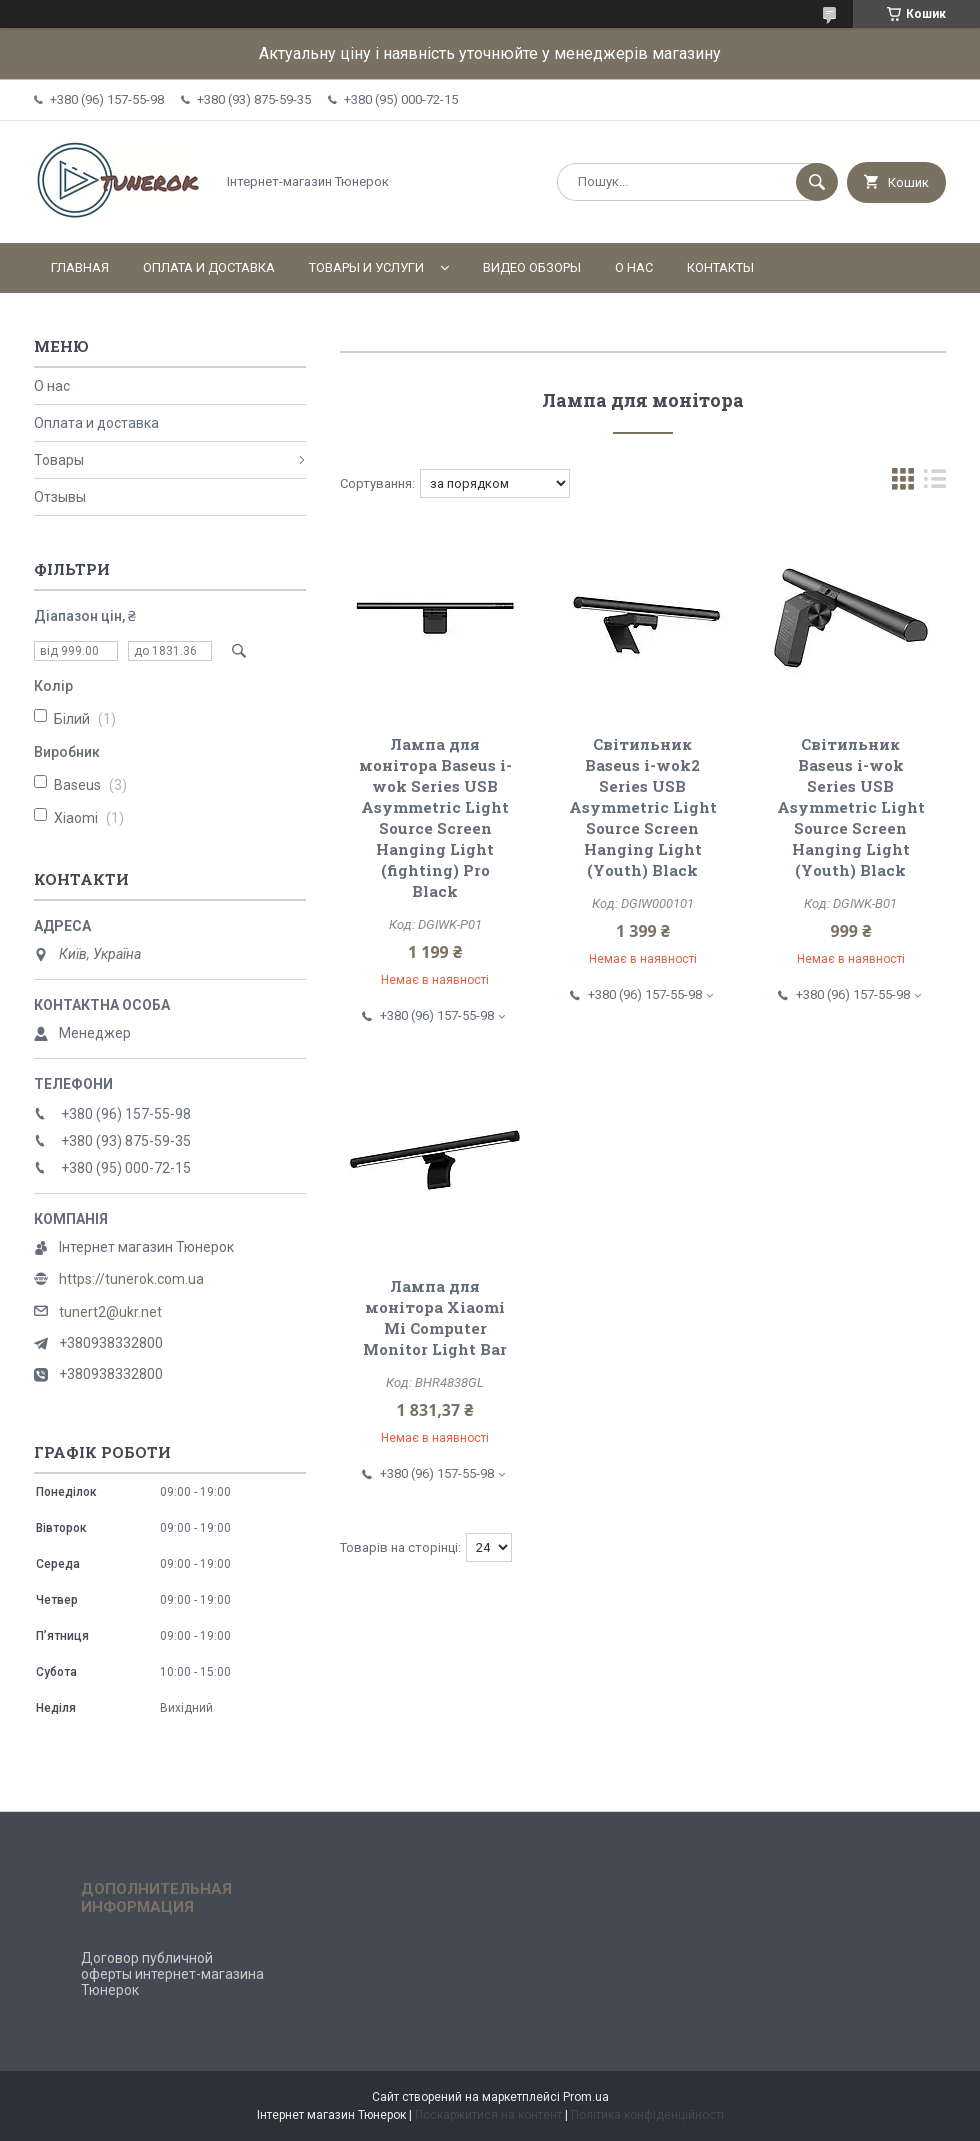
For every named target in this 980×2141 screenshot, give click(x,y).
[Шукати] (817, 182)
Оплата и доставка (209, 267)
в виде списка (935, 483)
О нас (634, 267)
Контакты (720, 267)
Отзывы (60, 497)
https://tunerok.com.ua (131, 1279)
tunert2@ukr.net (110, 1312)
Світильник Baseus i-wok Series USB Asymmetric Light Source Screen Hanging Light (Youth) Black (851, 807)
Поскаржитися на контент (488, 2115)
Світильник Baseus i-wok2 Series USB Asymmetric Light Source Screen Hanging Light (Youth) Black (643, 807)
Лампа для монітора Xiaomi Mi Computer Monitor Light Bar (435, 1317)
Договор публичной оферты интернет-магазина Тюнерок (172, 1974)
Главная (80, 267)
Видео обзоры (532, 267)
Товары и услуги (366, 267)
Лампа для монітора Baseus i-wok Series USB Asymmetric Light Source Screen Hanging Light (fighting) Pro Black (435, 817)
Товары (59, 460)
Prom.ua (586, 2097)
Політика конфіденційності (647, 2115)
